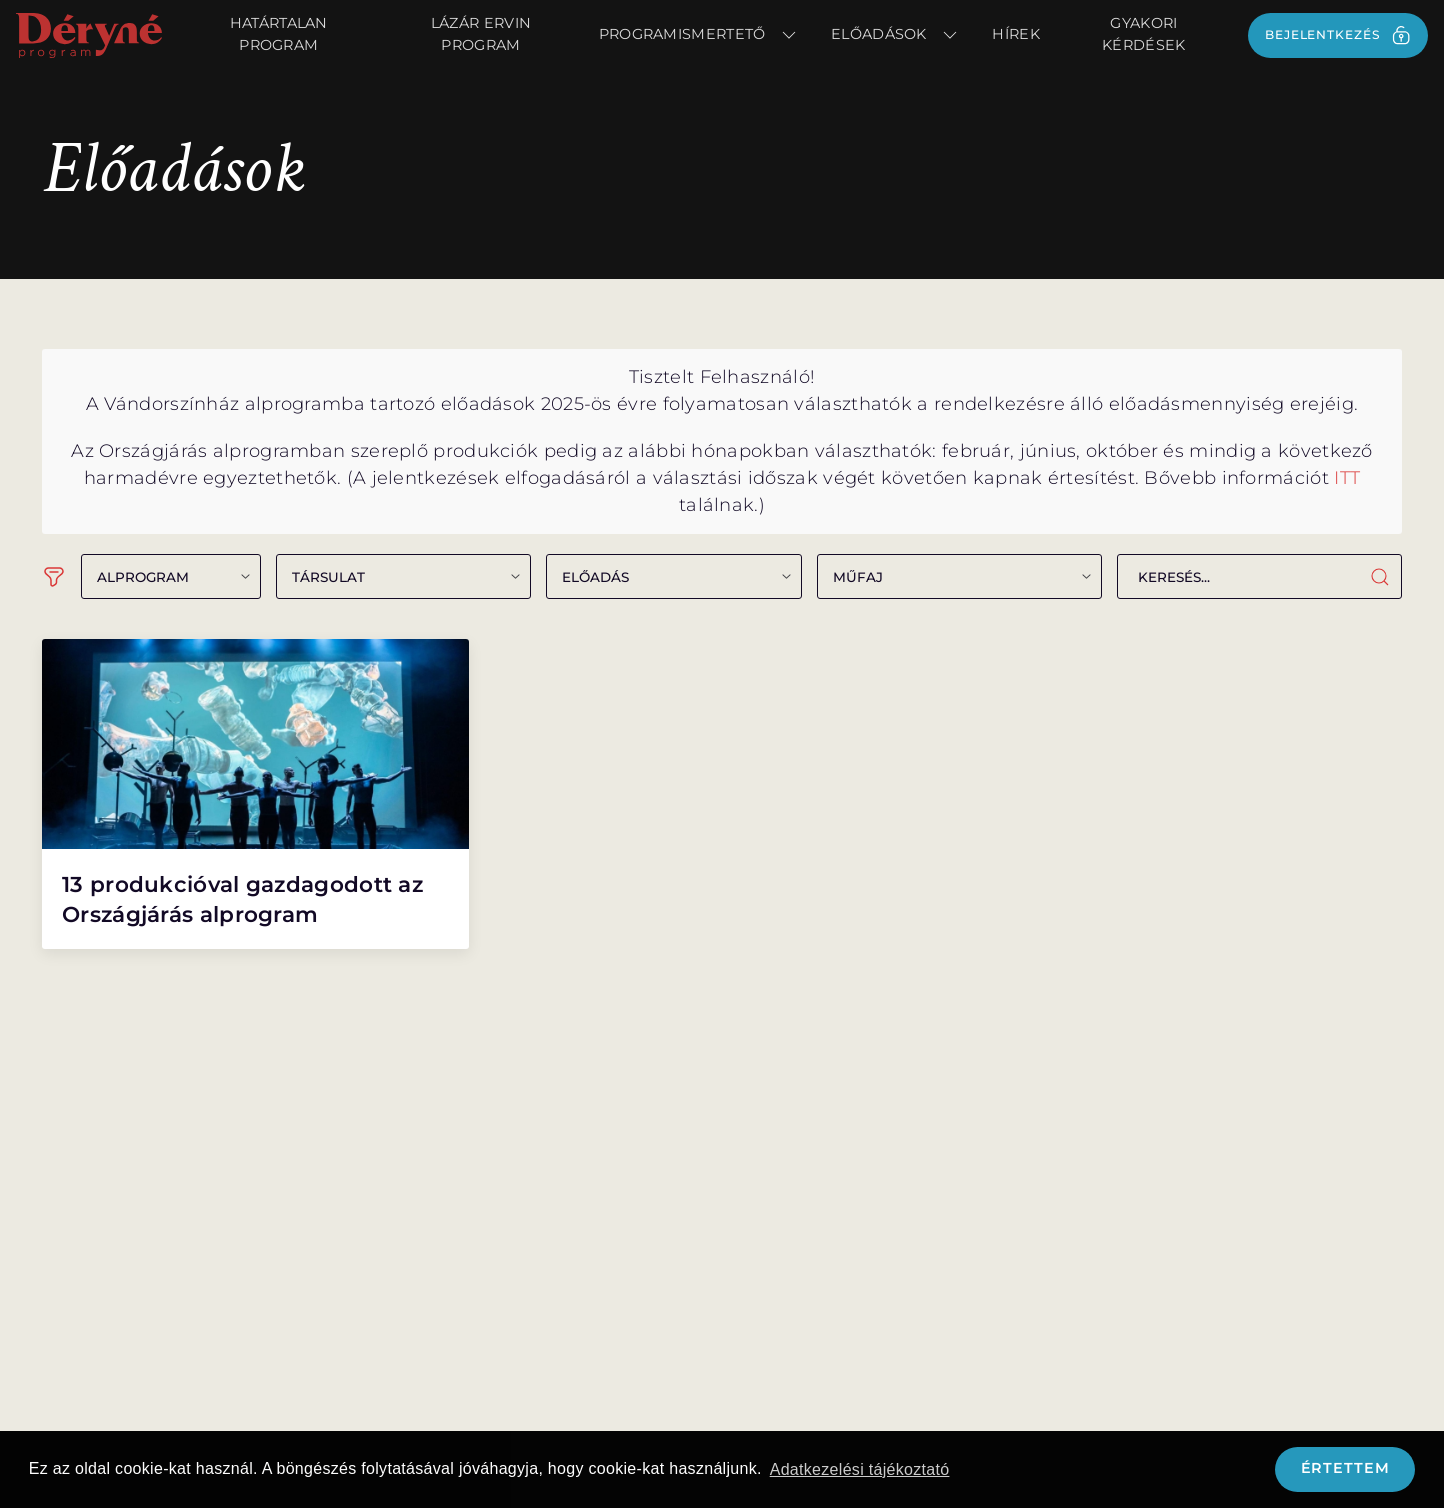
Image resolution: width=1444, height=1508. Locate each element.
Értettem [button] (1345, 1468)
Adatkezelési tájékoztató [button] (860, 1469)
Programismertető (699, 35)
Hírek (1016, 34)
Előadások (895, 35)
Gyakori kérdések (1143, 34)
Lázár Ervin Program (481, 34)
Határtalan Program (279, 34)
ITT (1347, 478)
